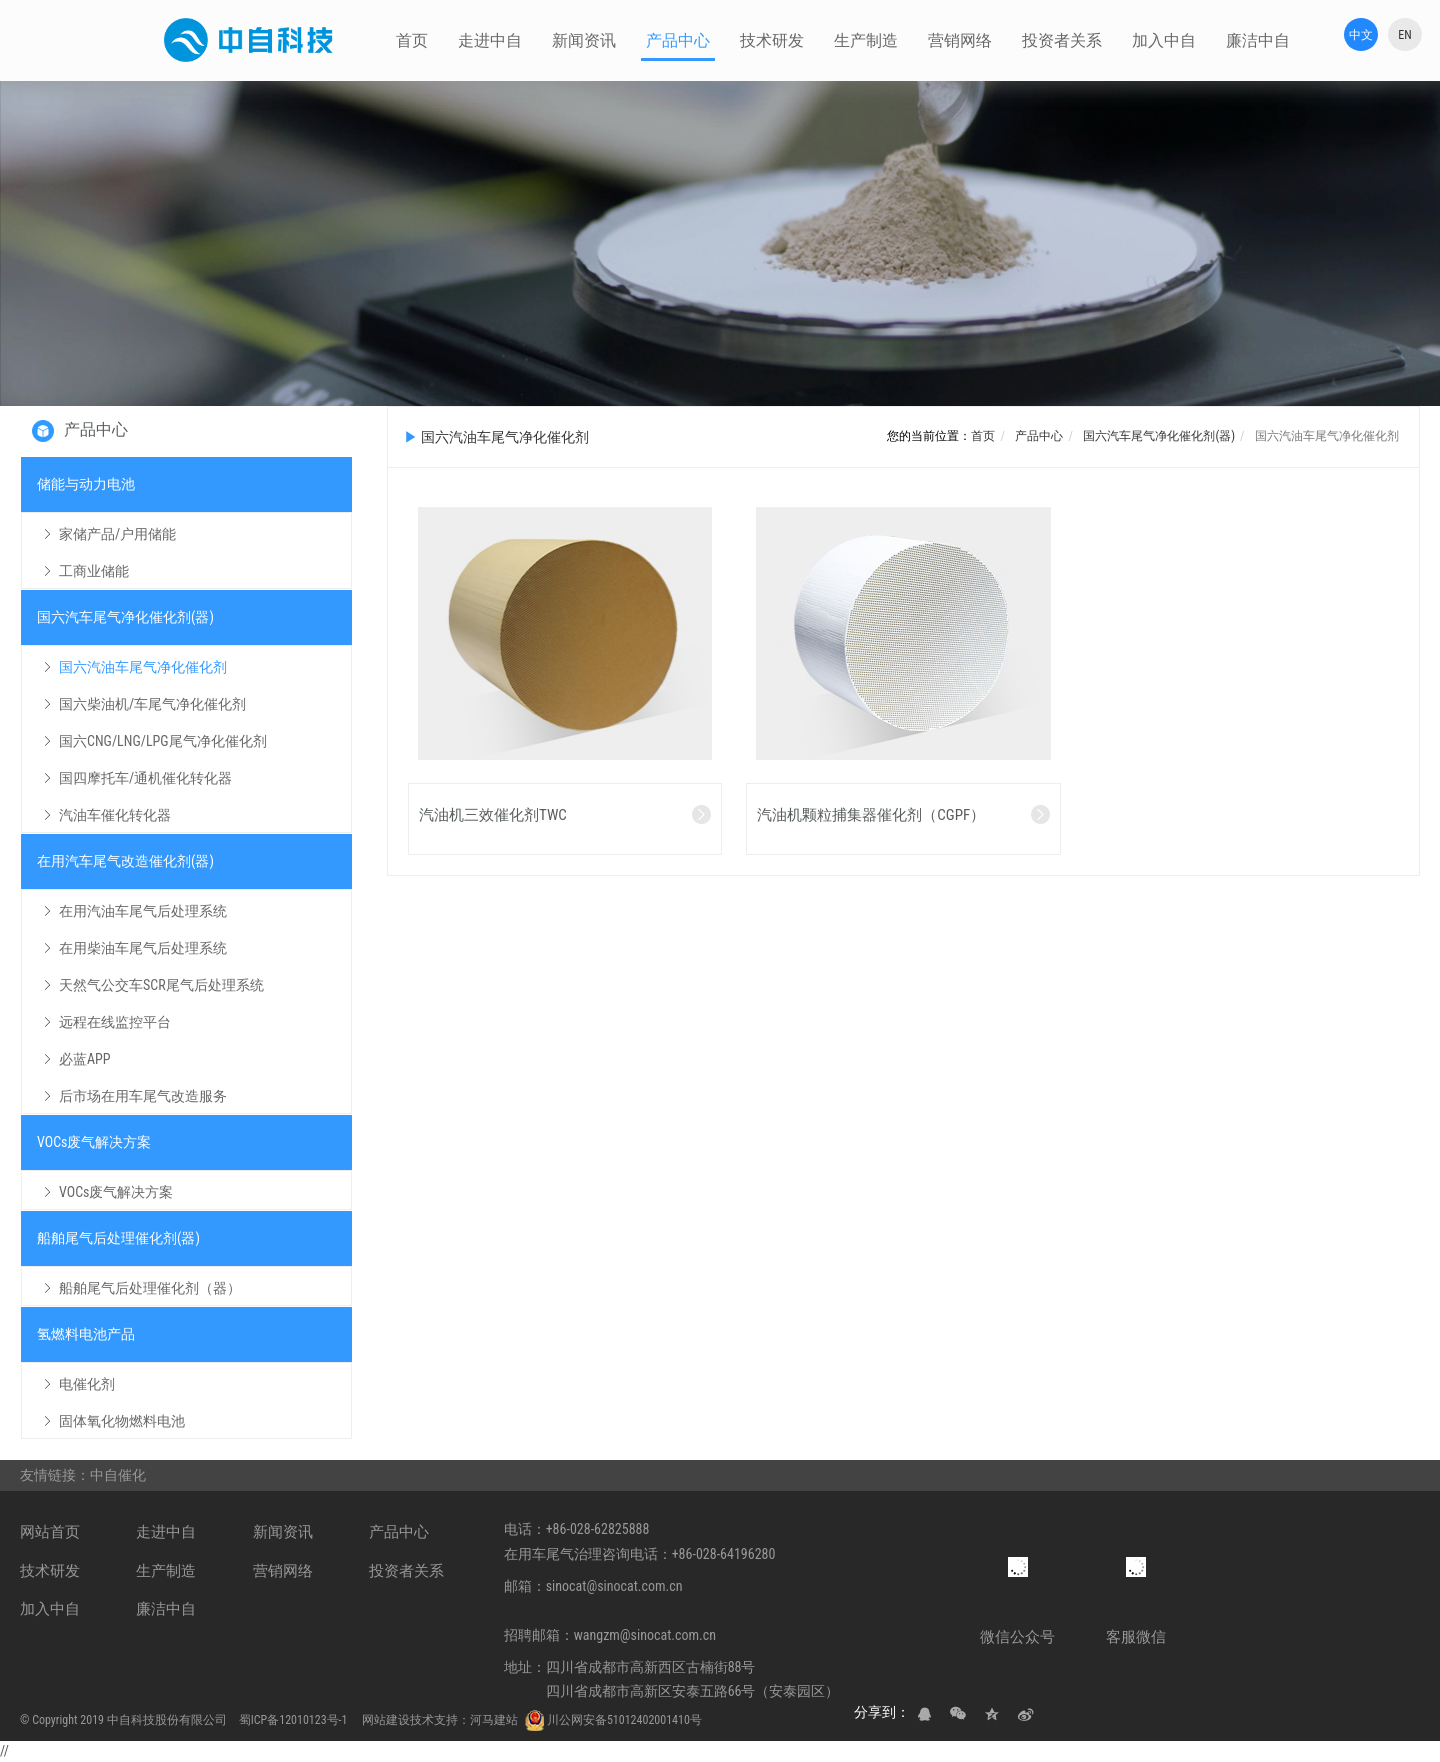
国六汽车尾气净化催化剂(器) (1158, 436)
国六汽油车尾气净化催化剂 (1325, 436)
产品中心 (1038, 436)
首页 (983, 436)
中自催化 (119, 1475)
